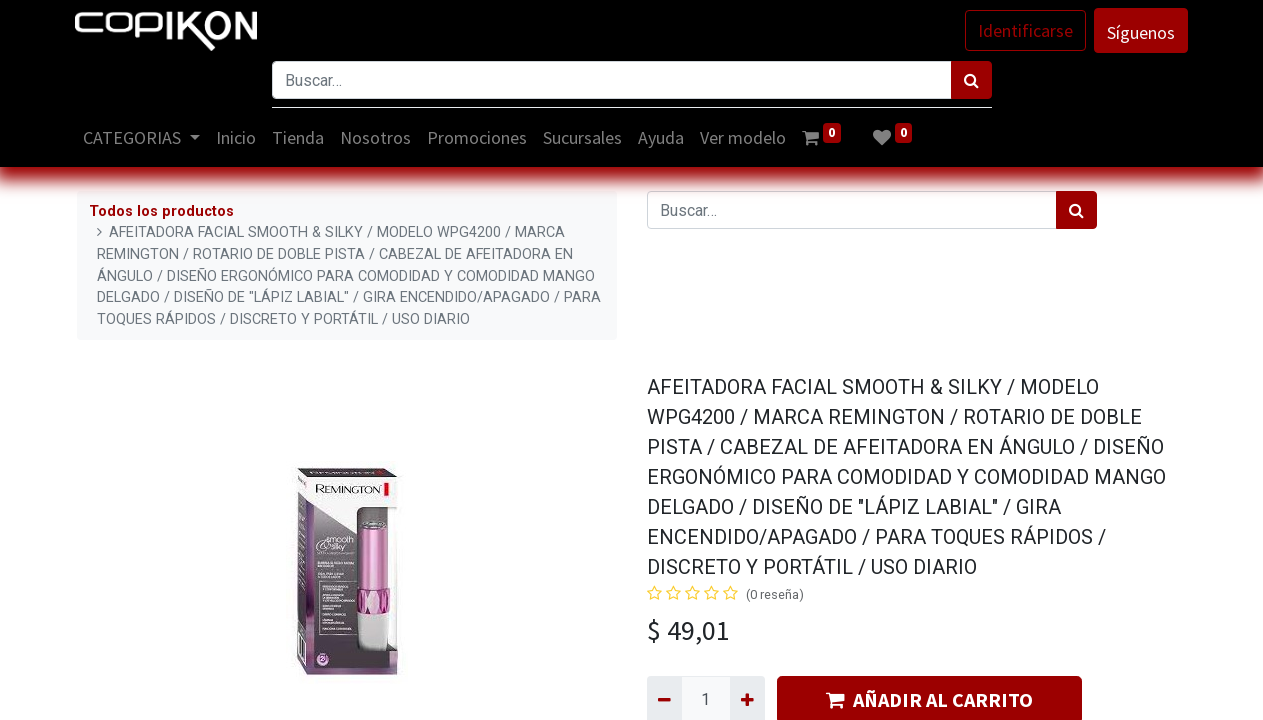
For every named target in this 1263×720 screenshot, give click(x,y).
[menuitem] (237, 137)
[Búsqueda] (971, 80)
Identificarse (1024, 30)
